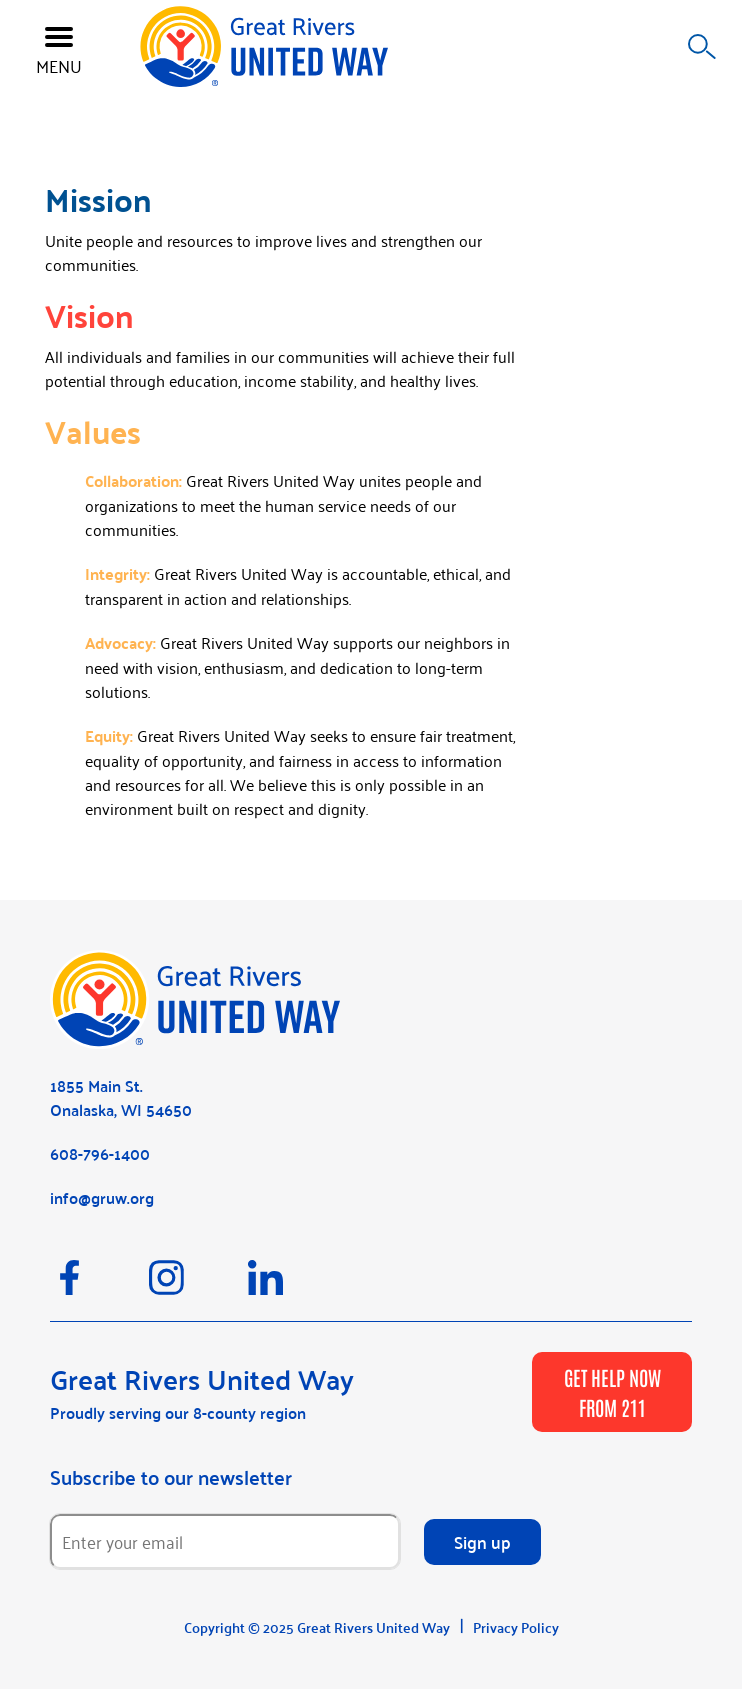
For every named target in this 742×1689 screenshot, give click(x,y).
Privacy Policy (516, 1627)
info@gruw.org (102, 1197)
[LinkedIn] (295, 1287)
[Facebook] (99, 1287)
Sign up (482, 1541)
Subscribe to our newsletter (171, 1477)
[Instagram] (198, 1287)
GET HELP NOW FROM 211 (612, 1392)
